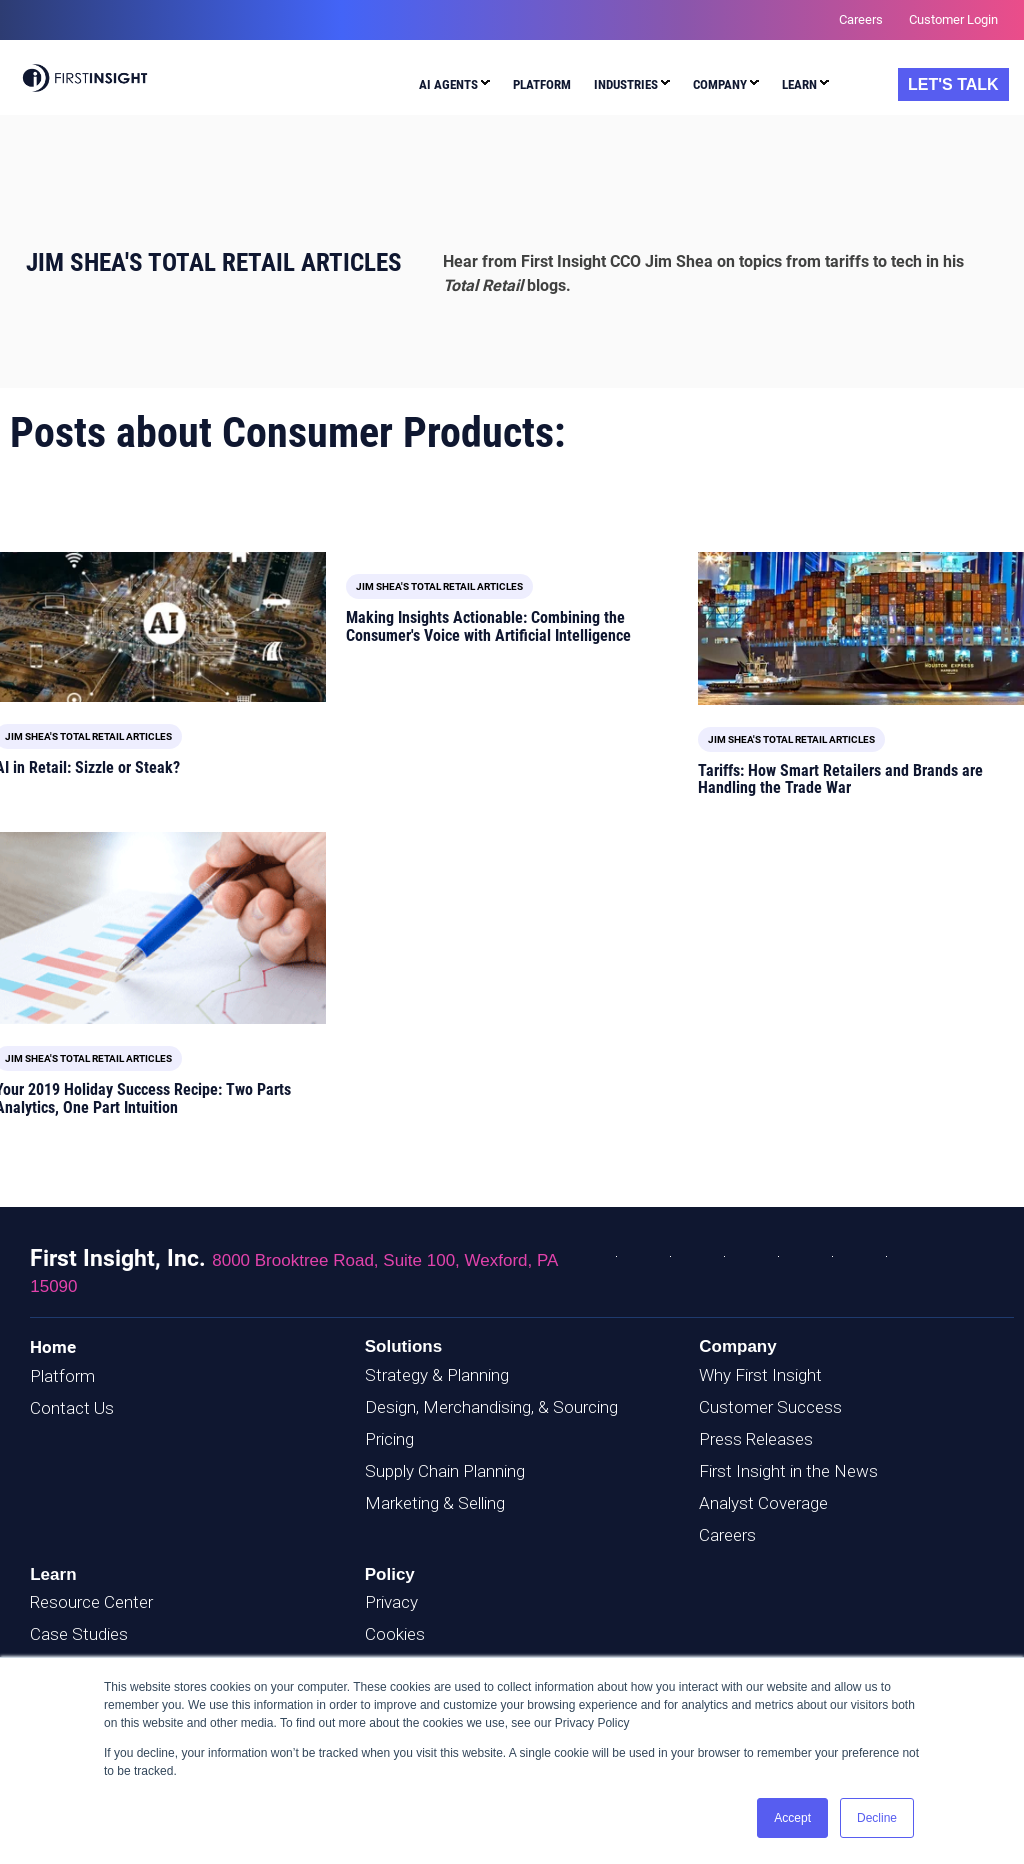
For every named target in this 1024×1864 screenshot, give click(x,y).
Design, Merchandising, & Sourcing (491, 1407)
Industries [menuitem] (626, 84)
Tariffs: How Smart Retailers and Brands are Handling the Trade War (840, 779)
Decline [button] (877, 1818)
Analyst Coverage (763, 1503)
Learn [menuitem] (799, 84)
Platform (62, 1376)
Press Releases (756, 1439)
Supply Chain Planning (445, 1471)
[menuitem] (454, 87)
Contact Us (72, 1408)
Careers (727, 1535)
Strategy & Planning (437, 1375)
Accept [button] (792, 1818)
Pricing (389, 1439)
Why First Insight (760, 1375)
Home (53, 1347)
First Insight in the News (788, 1471)
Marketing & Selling (435, 1503)
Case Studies (79, 1634)
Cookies (395, 1634)
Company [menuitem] (720, 84)
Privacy (391, 1602)
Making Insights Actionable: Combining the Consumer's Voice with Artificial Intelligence (488, 626)
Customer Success (770, 1407)
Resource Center (91, 1602)
